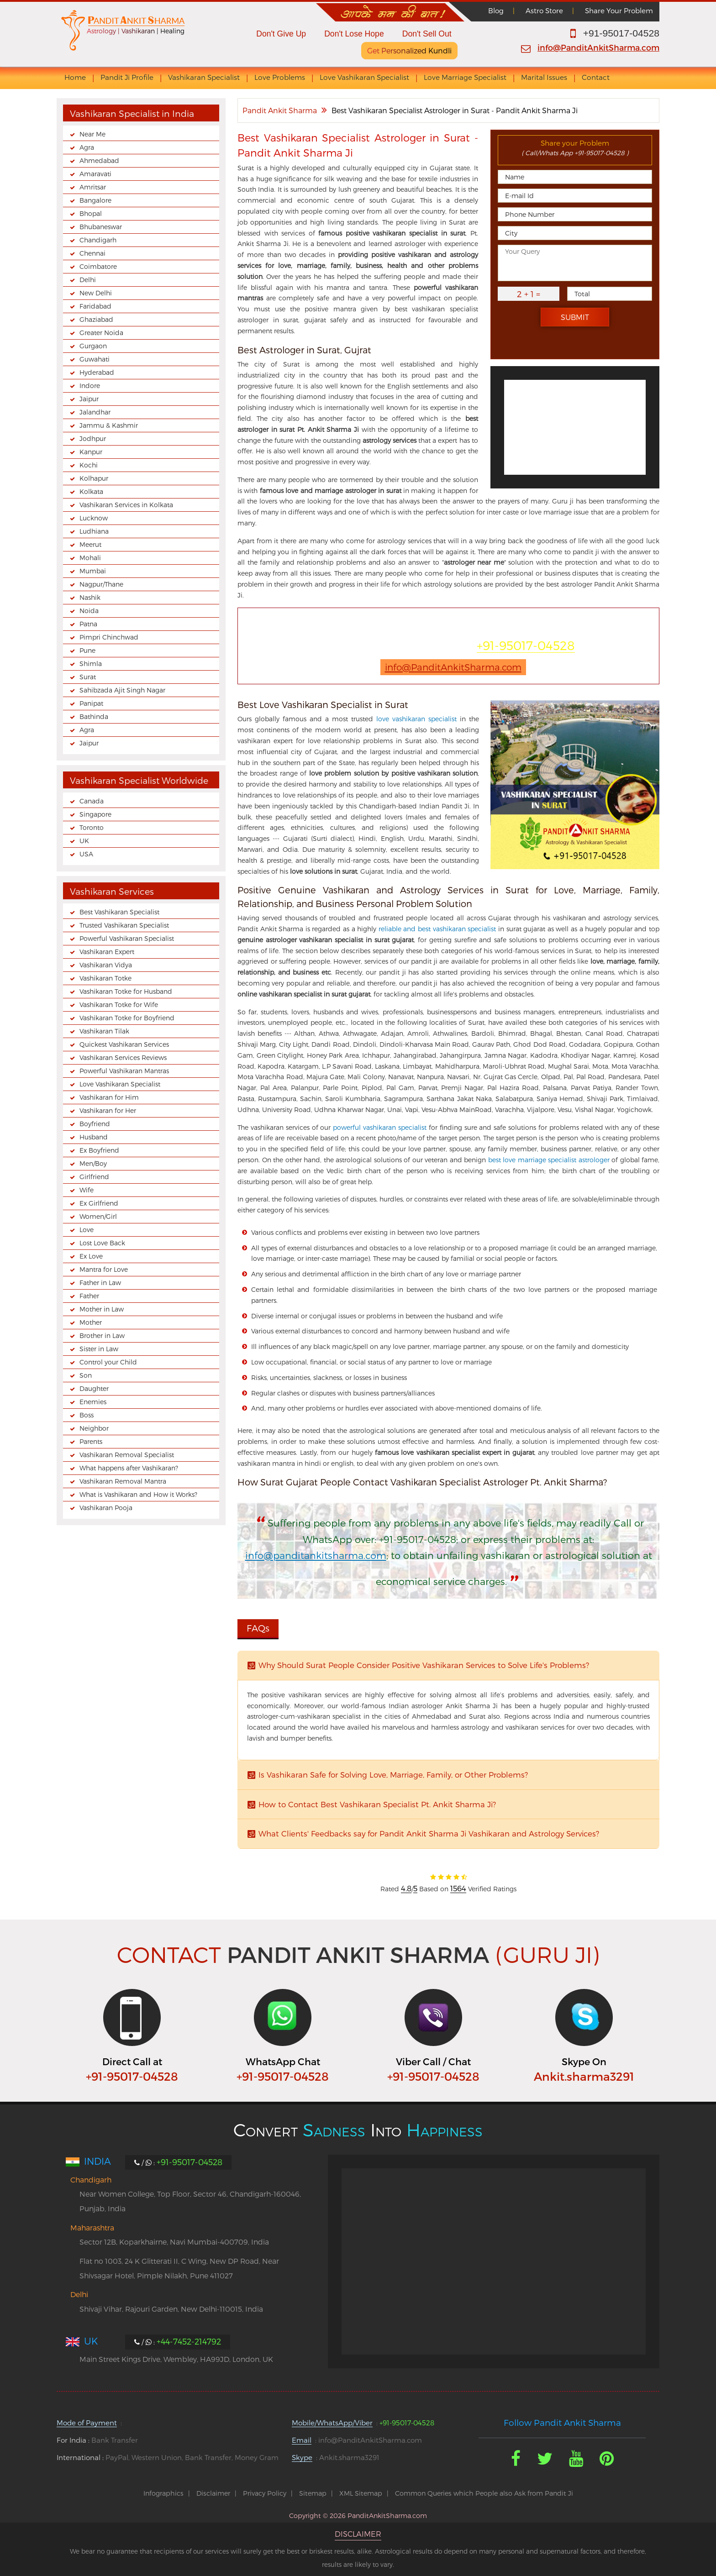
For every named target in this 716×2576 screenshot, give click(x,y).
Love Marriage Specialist (465, 77)
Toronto (91, 827)
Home (75, 77)
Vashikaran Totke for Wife (118, 1004)
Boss (86, 1415)
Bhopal (90, 213)
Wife (86, 1190)
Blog (496, 10)
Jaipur (89, 399)
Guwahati (94, 359)
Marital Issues (544, 77)
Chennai (92, 253)
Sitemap (312, 2493)
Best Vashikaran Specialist (119, 912)
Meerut (90, 544)
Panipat (91, 703)
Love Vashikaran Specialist (364, 77)
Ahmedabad (99, 160)
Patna (88, 624)
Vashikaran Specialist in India (132, 113)
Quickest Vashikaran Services (124, 1044)
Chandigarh (97, 240)
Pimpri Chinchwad (108, 637)
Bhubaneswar (100, 227)
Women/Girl (98, 1216)
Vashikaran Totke (105, 978)
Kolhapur (93, 478)
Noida (89, 610)
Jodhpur (92, 438)
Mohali (90, 557)
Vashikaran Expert (106, 951)
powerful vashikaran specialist (379, 1127)
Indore (89, 385)
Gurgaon (93, 346)
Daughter (94, 1388)
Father (89, 1296)
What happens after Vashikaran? (128, 1468)
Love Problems (279, 77)
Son (85, 1375)
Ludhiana (94, 531)
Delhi (87, 279)
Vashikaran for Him (109, 1097)
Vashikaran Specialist (204, 77)
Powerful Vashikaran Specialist (126, 938)
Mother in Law (101, 1309)
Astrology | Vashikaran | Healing (135, 31)
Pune (87, 650)
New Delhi (95, 293)
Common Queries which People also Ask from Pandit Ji (484, 2493)
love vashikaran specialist (416, 719)
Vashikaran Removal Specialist (126, 1455)
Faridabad (95, 306)
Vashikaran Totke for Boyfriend (126, 1018)
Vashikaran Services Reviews (123, 1057)
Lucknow (93, 518)
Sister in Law (98, 1349)
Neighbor (94, 1428)
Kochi (88, 465)
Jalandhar (95, 412)
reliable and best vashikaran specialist (437, 929)
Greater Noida (101, 332)
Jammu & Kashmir (108, 425)
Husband (93, 1137)
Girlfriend (94, 1176)
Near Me (92, 134)
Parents (90, 1441)
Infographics (163, 2493)
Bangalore (95, 200)
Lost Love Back (102, 1243)
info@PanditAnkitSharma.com (598, 47)
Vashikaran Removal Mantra (122, 1481)
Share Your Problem (619, 10)
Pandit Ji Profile (126, 77)
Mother (90, 1322)
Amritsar (92, 187)
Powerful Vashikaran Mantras (124, 1071)
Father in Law (100, 1282)
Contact (596, 77)
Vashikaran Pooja (105, 1507)
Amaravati (95, 174)
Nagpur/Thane (101, 584)
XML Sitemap (360, 2493)
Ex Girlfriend (98, 1203)
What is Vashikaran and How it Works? (138, 1494)
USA (86, 854)
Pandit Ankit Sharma (279, 110)
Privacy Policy (264, 2493)
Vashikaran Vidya (105, 965)
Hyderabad (96, 372)
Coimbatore (98, 266)
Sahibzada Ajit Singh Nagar (122, 690)
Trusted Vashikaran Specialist (124, 925)
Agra (86, 147)
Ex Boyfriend (99, 1150)
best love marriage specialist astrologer (549, 1160)
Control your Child (108, 1362)
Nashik (89, 597)
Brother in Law (102, 1335)
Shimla (90, 663)
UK (84, 841)
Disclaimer (213, 2493)
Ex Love (91, 1256)
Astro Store (544, 10)
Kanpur (90, 452)
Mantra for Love (103, 1269)
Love (86, 1229)
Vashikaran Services (112, 891)
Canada (91, 801)
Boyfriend (94, 1124)
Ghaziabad (96, 319)
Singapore (95, 814)
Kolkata (91, 491)
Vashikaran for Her (107, 1110)
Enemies (92, 1402)
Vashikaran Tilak (104, 1031)
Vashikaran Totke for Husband (125, 991)
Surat (87, 677)
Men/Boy (93, 1163)
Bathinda (93, 716)
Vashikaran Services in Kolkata (126, 505)
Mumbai (92, 571)
